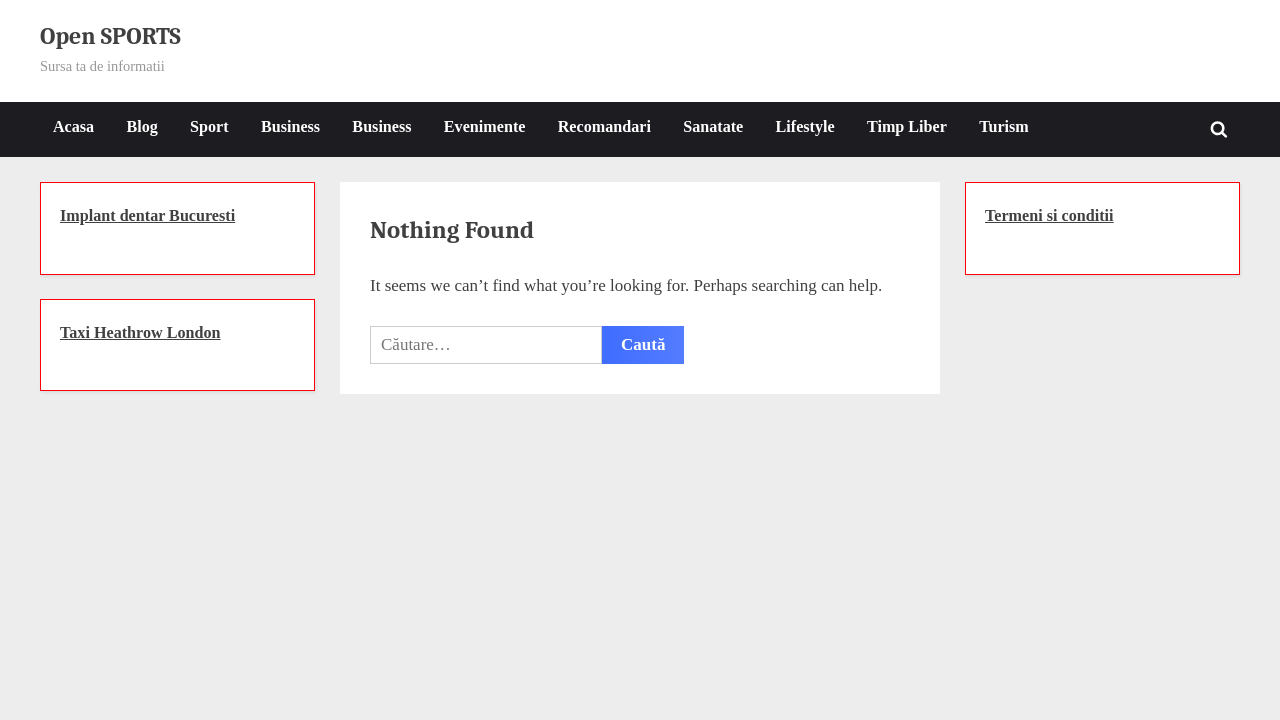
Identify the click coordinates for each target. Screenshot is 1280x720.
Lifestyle (805, 126)
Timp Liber (907, 126)
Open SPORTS (110, 36)
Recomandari (604, 126)
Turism (1004, 126)
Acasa (73, 126)
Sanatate (713, 126)
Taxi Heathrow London (140, 332)
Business (290, 126)
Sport (209, 126)
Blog (141, 126)
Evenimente (485, 126)
